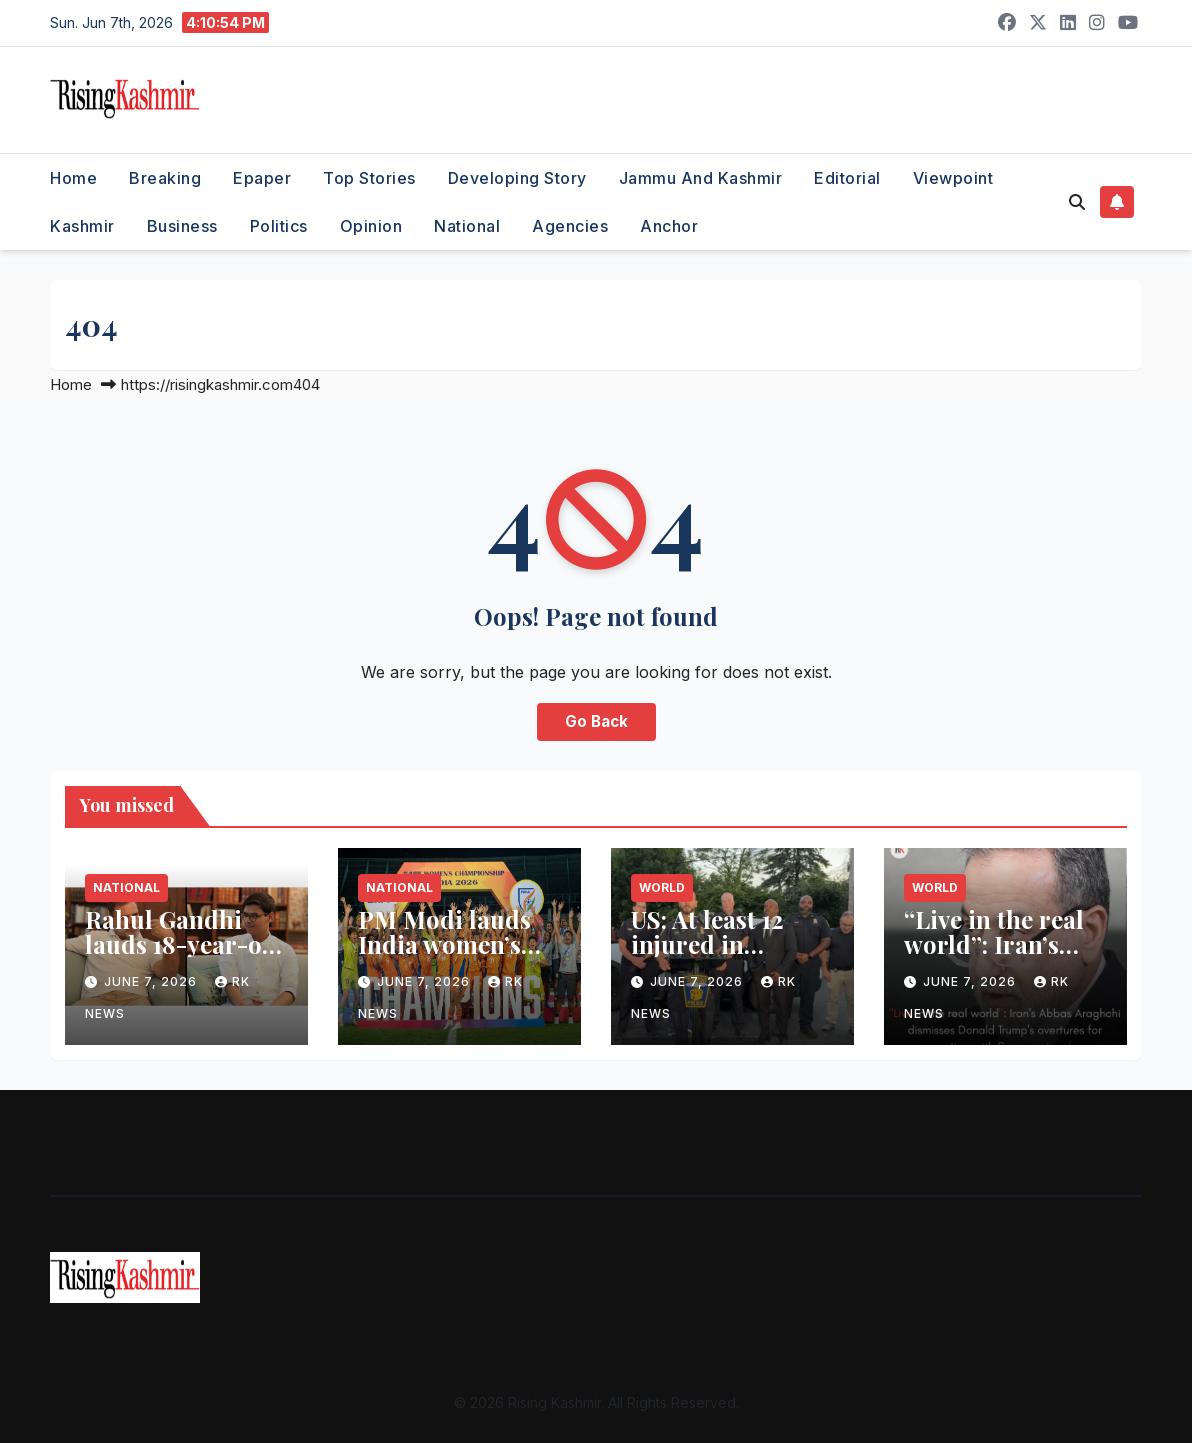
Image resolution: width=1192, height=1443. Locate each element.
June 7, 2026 (152, 981)
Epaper (262, 178)
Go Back (596, 721)
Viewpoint (953, 178)
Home (73, 178)
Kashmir (82, 226)
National (467, 226)
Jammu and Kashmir (701, 178)
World (662, 887)
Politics (279, 226)
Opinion (371, 226)
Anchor (669, 226)
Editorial (847, 178)
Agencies (570, 226)
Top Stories (369, 178)
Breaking (165, 178)
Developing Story (517, 178)
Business (182, 226)
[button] (1077, 202)
